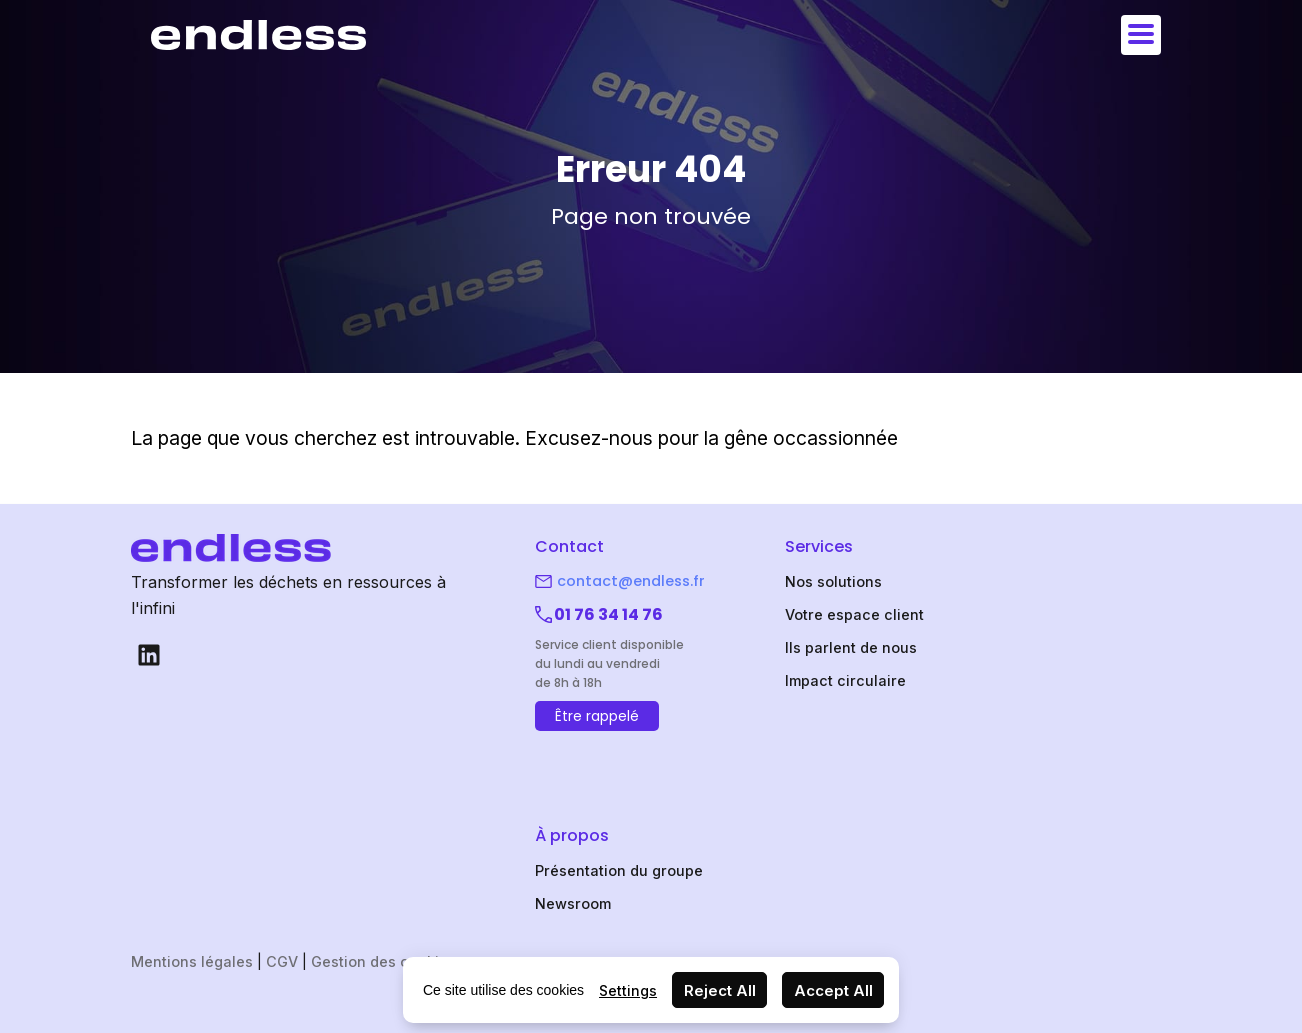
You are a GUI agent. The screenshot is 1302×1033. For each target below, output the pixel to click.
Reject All (720, 990)
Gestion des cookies (383, 961)
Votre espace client (854, 614)
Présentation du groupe (619, 870)
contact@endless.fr (631, 581)
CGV (282, 961)
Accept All (833, 990)
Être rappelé (597, 716)
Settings (628, 990)
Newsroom (573, 903)
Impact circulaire (845, 680)
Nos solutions (833, 581)
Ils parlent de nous (851, 647)
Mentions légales (192, 961)
